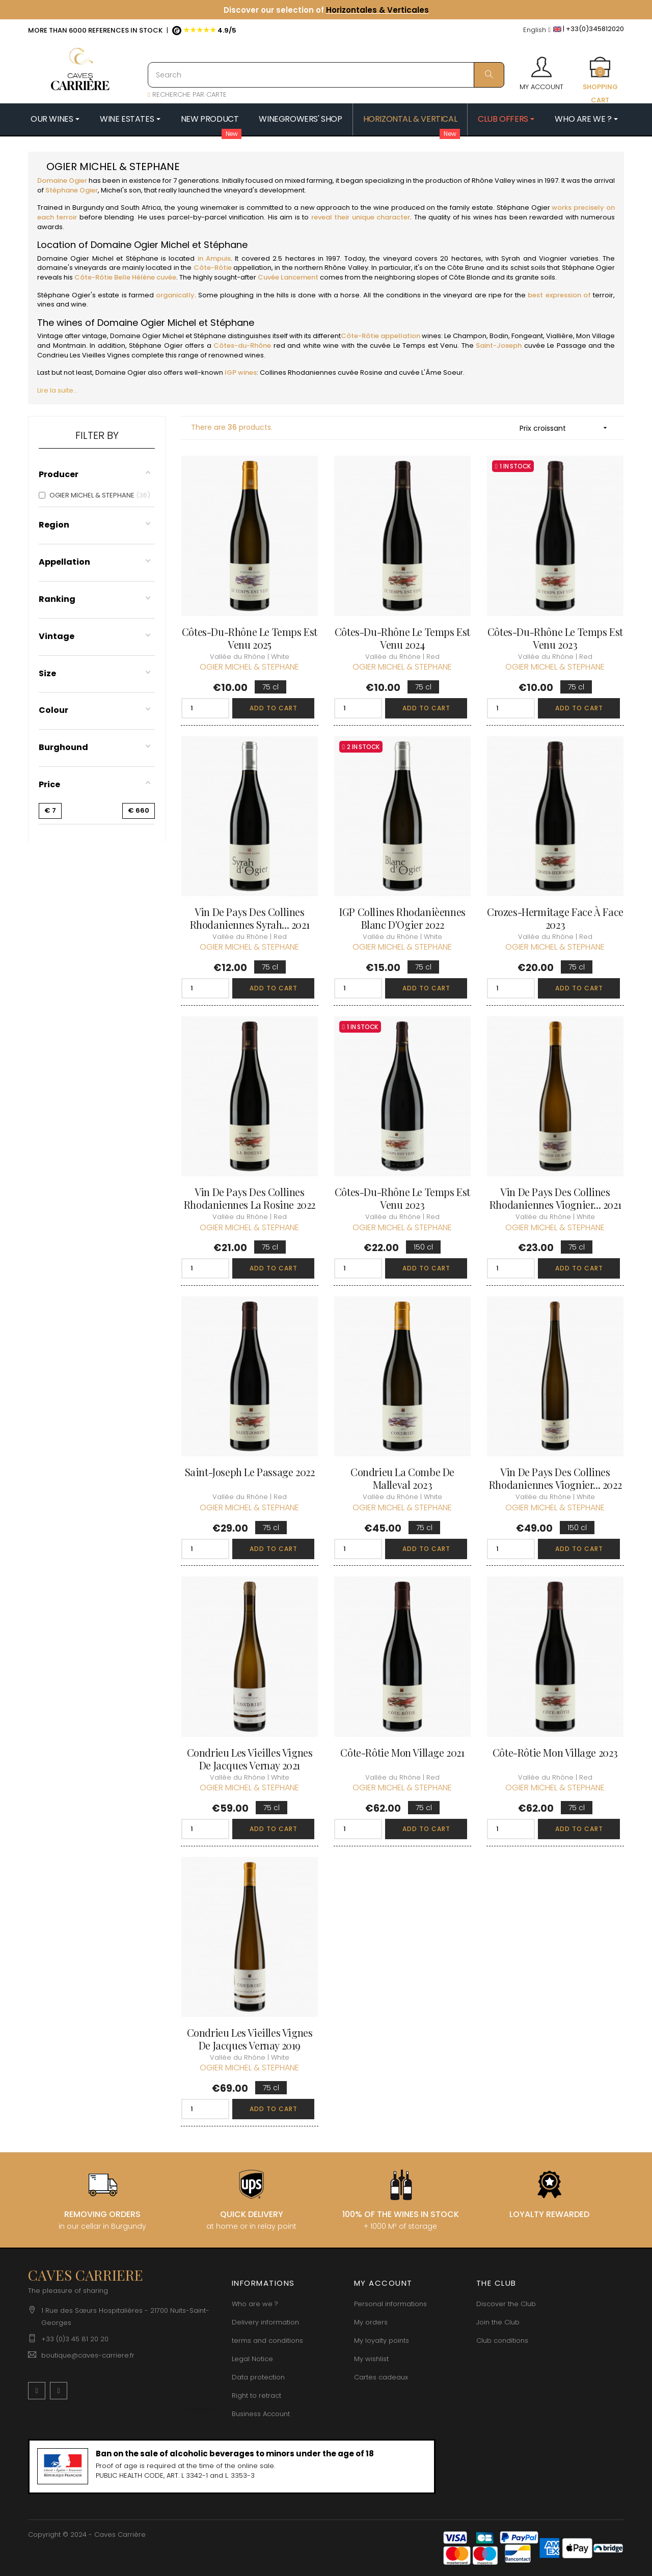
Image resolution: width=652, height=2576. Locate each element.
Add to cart (273, 708)
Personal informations (390, 2304)
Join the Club (498, 2322)
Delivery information (265, 2322)
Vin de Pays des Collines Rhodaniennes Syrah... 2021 (250, 918)
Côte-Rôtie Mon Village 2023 (555, 1752)
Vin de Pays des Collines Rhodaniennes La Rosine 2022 (249, 1198)
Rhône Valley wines (504, 180)
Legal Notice (252, 2359)
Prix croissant (567, 428)
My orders (371, 2322)
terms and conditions (267, 2340)
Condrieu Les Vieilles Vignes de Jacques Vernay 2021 (250, 1759)
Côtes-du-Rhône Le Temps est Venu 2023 (555, 638)
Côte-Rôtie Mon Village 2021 (402, 1752)
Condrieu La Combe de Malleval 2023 (402, 1478)
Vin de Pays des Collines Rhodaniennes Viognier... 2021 (555, 1198)
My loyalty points (381, 2340)
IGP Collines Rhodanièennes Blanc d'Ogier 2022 (402, 918)
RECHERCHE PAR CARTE (187, 94)
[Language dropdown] (537, 30)
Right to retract (256, 2395)
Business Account (261, 2414)
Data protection (258, 2377)
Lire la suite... (57, 390)
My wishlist (371, 2359)
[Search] (326, 75)
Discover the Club (506, 2304)
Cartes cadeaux (381, 2377)
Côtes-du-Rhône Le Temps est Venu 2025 (249, 638)
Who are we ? (255, 2304)
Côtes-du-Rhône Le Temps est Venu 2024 (402, 638)
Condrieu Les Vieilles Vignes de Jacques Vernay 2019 (250, 2039)
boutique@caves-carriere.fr (87, 2355)
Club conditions (502, 2340)
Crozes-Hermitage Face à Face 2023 (555, 918)
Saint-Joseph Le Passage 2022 (250, 1472)
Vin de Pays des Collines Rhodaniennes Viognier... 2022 (555, 1478)
